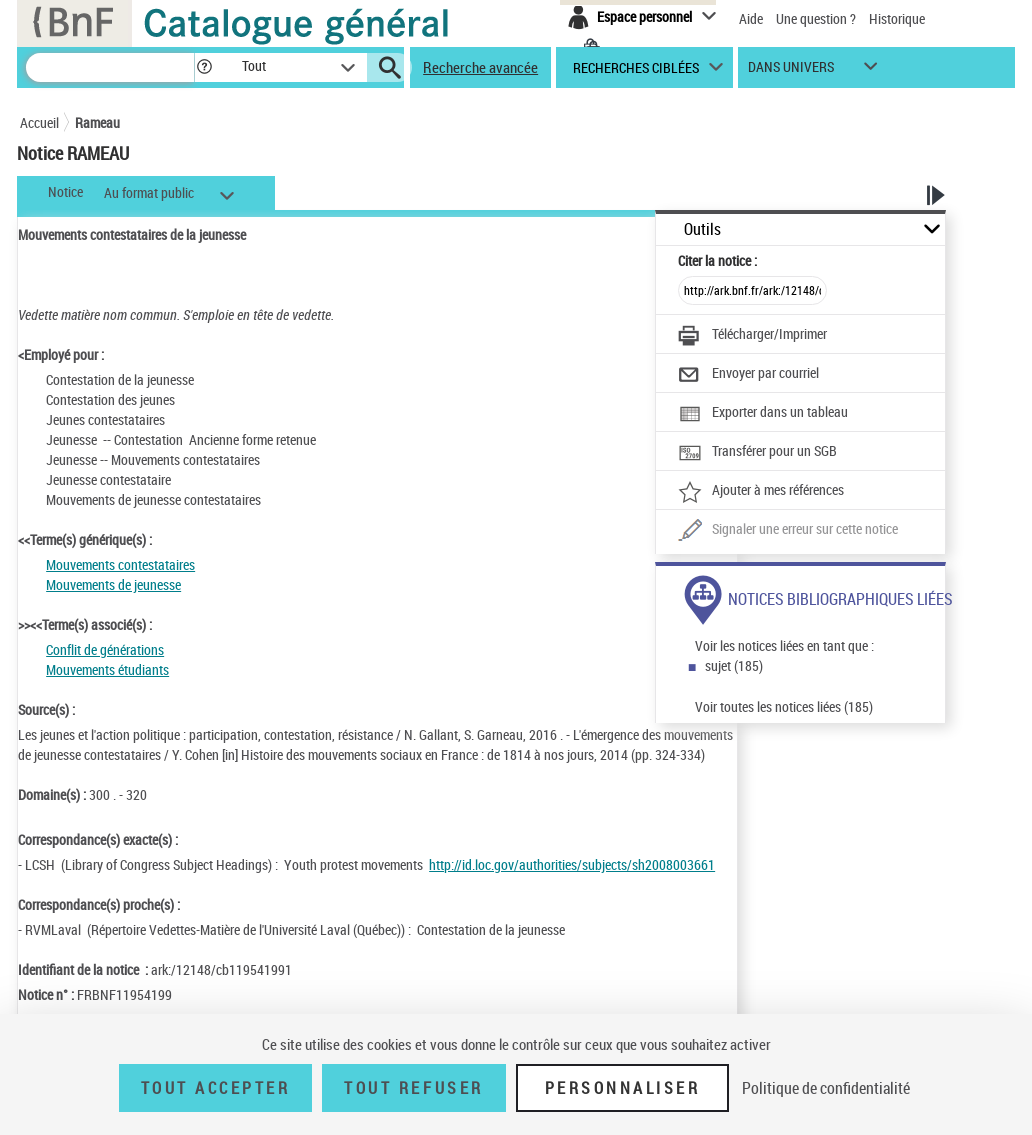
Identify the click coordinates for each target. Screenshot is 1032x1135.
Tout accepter (216, 1088)
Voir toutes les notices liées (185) (784, 706)
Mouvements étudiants (107, 669)
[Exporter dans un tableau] (763, 414)
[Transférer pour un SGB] (757, 453)
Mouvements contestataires (120, 564)
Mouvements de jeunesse (113, 584)
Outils (702, 229)
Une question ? (816, 18)
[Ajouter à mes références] (761, 492)
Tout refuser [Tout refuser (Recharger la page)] (413, 1088)
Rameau (97, 122)
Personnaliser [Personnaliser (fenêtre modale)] (623, 1088)
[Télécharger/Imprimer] (752, 336)
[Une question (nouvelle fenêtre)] (788, 531)
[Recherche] (110, 67)
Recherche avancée (480, 67)
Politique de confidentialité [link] (826, 1088)
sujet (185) (734, 665)
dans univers (791, 71)
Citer (717, 260)
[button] (204, 67)
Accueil (39, 122)
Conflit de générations (105, 649)
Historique (897, 18)
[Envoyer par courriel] (748, 375)
